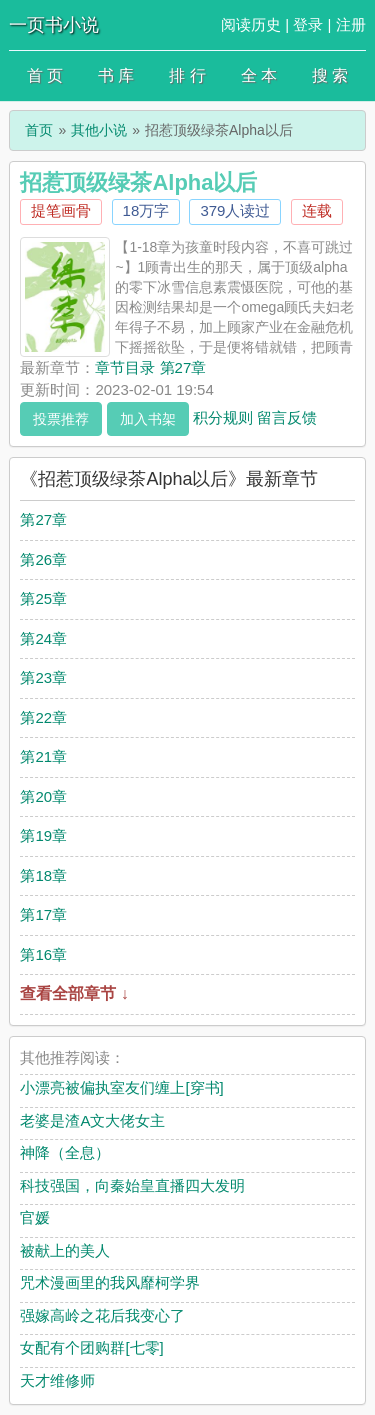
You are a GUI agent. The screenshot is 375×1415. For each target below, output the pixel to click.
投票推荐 (61, 419)
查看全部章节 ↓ (74, 993)
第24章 (43, 638)
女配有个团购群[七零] (91, 1347)
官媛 (35, 1217)
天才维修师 (57, 1380)
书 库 (116, 75)
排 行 (187, 75)
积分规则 (223, 416)
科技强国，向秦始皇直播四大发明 (132, 1185)
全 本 (259, 75)
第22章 (43, 717)
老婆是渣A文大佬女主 (92, 1120)
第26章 (43, 559)
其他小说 (99, 130)
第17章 (43, 914)
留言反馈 (287, 416)
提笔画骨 (61, 210)
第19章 (43, 835)
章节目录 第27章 (150, 367)
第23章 (43, 677)
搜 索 (330, 75)
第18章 (43, 875)
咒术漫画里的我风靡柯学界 (110, 1282)
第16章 (43, 954)
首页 (39, 130)
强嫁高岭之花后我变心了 (102, 1315)
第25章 (43, 598)
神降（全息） (65, 1152)
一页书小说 (54, 25)
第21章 (43, 756)
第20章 (43, 796)
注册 (351, 24)
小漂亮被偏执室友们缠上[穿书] (121, 1087)
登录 (308, 24)
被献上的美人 (65, 1250)
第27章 (43, 519)
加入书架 (148, 419)
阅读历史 (251, 24)
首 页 (45, 75)
